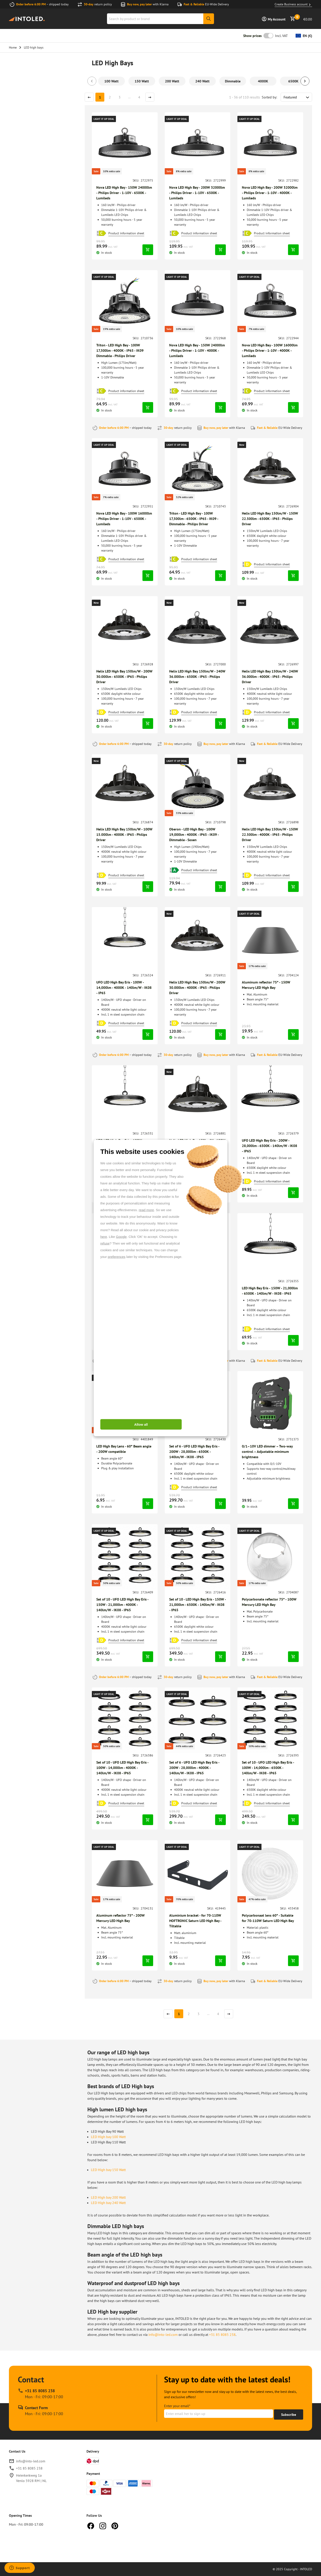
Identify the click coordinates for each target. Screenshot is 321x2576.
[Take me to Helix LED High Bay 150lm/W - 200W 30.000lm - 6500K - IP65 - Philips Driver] (125, 629)
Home (13, 47)
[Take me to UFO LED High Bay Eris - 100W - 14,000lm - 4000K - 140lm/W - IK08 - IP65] (125, 940)
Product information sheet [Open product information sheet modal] (126, 233)
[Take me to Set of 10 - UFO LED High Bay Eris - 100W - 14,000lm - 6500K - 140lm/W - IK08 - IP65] (270, 1720)
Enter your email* (177, 2406)
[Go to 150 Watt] (141, 81)
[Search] (208, 18)
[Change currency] (304, 35)
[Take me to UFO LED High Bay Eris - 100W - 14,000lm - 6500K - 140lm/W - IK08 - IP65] (125, 1098)
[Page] (99, 97)
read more (146, 1210)
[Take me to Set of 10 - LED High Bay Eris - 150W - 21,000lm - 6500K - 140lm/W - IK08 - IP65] (197, 1557)
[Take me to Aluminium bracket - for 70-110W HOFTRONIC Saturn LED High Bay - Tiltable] (197, 1873)
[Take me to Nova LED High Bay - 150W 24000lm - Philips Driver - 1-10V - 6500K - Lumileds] (125, 145)
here (103, 1237)
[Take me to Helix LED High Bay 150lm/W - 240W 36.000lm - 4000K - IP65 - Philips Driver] (270, 629)
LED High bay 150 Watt (108, 2169)
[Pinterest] (115, 2525)
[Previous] (91, 81)
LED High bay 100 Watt (108, 2136)
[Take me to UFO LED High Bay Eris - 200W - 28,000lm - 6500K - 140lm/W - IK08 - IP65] (270, 1098)
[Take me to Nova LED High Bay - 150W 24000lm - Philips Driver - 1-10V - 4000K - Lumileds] (197, 303)
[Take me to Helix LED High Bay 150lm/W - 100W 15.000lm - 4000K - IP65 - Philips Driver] (125, 787)
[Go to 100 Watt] (111, 81)
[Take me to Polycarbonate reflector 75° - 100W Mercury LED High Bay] (270, 1557)
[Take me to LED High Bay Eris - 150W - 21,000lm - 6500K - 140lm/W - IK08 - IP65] (270, 1246)
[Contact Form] (40, 2411)
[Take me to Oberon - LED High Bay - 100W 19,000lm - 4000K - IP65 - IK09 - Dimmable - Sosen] (197, 787)
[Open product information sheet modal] (101, 233)
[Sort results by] (296, 97)
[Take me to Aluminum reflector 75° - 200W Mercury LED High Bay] (125, 1873)
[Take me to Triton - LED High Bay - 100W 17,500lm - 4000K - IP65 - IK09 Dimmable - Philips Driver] (125, 303)
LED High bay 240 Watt (108, 2202)
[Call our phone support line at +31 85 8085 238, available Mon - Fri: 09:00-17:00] (40, 2394)
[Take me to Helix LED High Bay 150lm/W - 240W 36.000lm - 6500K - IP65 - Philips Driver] (197, 629)
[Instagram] (103, 2525)
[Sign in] (273, 19)
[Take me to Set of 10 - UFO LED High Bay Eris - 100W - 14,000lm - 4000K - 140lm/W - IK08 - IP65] (125, 1720)
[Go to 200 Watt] (172, 81)
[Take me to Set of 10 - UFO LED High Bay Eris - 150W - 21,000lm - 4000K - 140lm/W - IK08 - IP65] (125, 1557)
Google (121, 1237)
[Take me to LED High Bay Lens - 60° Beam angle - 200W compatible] (124, 1448)
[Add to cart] (147, 249)
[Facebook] (90, 2525)
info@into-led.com (163, 2334)
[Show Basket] (301, 18)
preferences (116, 1257)
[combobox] (160, 18)
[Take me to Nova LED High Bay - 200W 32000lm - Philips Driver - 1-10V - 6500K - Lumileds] (197, 145)
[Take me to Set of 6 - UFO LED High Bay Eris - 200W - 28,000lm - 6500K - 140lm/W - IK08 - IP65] (197, 1451)
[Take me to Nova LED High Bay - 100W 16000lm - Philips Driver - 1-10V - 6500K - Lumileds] (125, 471)
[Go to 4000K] (263, 81)
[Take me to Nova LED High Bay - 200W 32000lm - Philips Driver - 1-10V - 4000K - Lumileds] (270, 145)
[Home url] (27, 19)
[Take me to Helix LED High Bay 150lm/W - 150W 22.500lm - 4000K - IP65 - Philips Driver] (270, 787)
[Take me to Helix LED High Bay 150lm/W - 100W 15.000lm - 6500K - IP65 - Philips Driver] (197, 1098)
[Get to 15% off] (288, 2414)
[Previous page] (89, 97)
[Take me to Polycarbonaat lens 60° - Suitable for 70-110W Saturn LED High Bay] (270, 1873)
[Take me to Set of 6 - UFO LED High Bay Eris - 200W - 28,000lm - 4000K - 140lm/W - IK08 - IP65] (197, 1720)
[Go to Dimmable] (232, 81)
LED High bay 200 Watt (108, 2197)
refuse (105, 1243)
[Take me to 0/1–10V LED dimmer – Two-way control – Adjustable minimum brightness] (270, 1404)
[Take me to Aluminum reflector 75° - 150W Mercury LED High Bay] (270, 940)
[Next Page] (149, 97)
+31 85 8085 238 (222, 2334)
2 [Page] (110, 97)
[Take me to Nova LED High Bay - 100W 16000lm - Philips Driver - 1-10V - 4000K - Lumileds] (270, 303)
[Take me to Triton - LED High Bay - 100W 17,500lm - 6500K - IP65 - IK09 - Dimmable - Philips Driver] (197, 471)
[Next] (304, 81)
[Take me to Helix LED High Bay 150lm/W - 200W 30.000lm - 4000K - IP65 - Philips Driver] (197, 940)
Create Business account (293, 4)
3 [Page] (120, 97)
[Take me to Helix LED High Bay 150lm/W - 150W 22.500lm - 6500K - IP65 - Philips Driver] (270, 471)
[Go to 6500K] (293, 81)
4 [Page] (139, 97)
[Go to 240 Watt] (202, 81)
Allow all (141, 1424)
